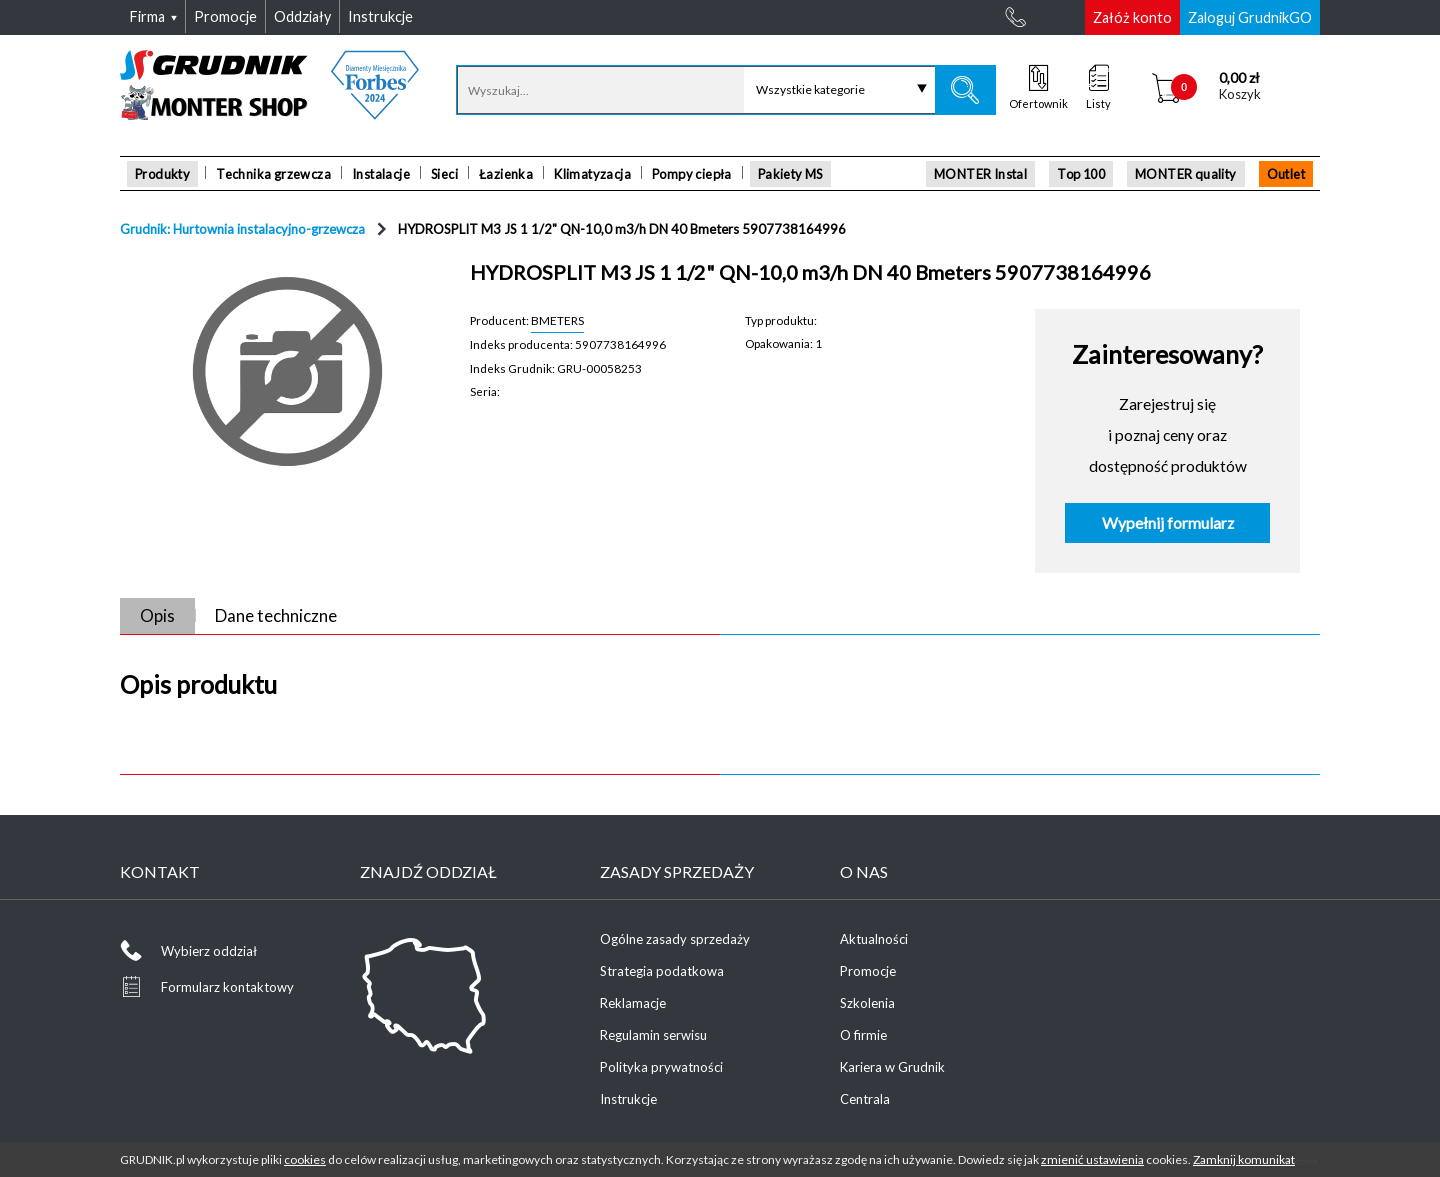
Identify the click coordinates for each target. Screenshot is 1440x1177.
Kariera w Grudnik (892, 1067)
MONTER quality (1186, 174)
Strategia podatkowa (662, 971)
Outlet (1286, 174)
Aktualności (874, 939)
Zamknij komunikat (1244, 1159)
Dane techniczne (276, 615)
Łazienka (506, 174)
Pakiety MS (790, 174)
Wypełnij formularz (1168, 523)
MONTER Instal (980, 174)
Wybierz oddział (209, 951)
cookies (305, 1159)
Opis (157, 615)
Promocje (868, 971)
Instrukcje (628, 1099)
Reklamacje (633, 1003)
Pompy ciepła (692, 174)
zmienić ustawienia (1092, 1159)
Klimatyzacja (592, 174)
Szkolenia (867, 1003)
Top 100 (1081, 174)
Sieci (444, 174)
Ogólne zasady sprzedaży (675, 939)
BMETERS (557, 320)
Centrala (865, 1099)
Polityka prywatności (661, 1067)
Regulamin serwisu (653, 1035)
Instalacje (381, 174)
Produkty (162, 174)
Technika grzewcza (273, 174)
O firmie (863, 1035)
